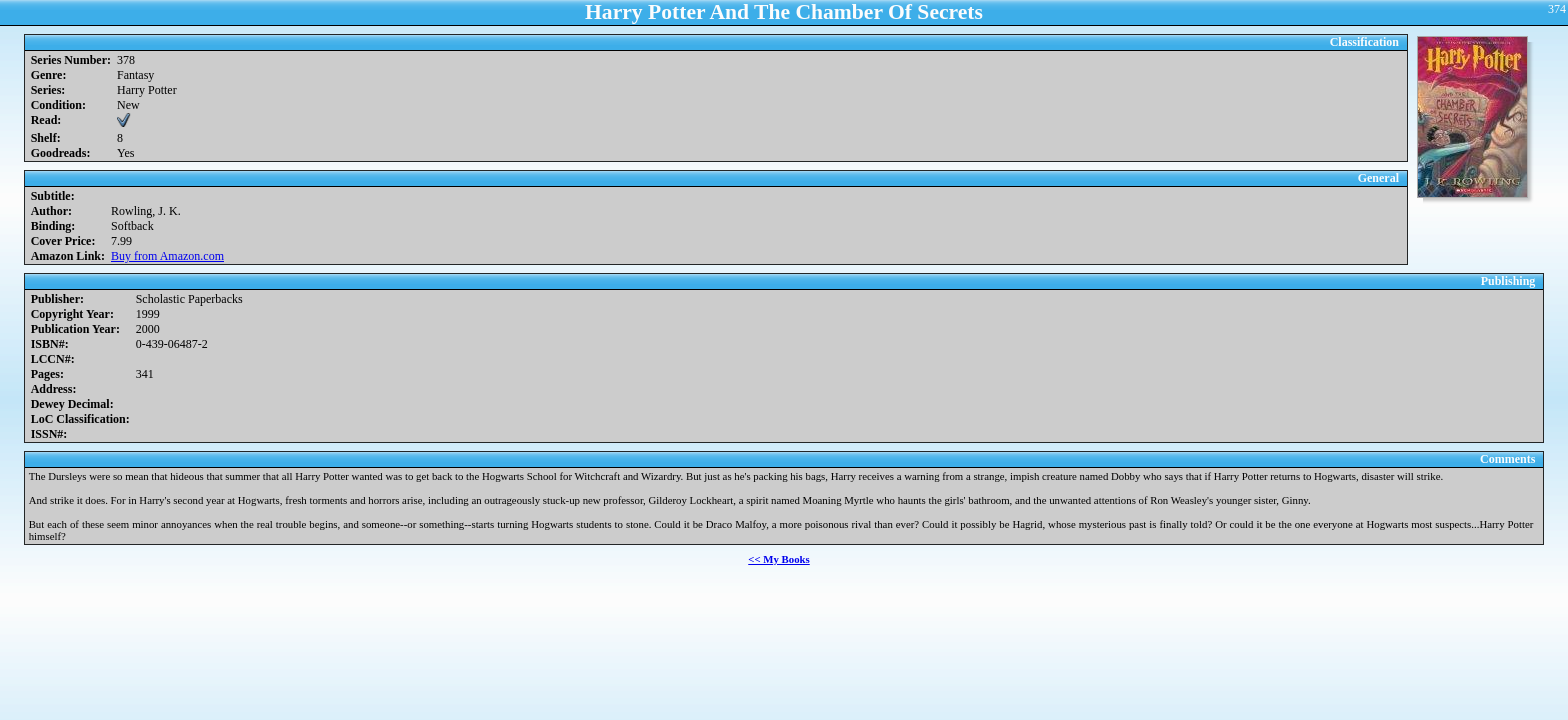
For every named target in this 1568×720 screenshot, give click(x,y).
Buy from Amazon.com (167, 256)
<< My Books (779, 559)
